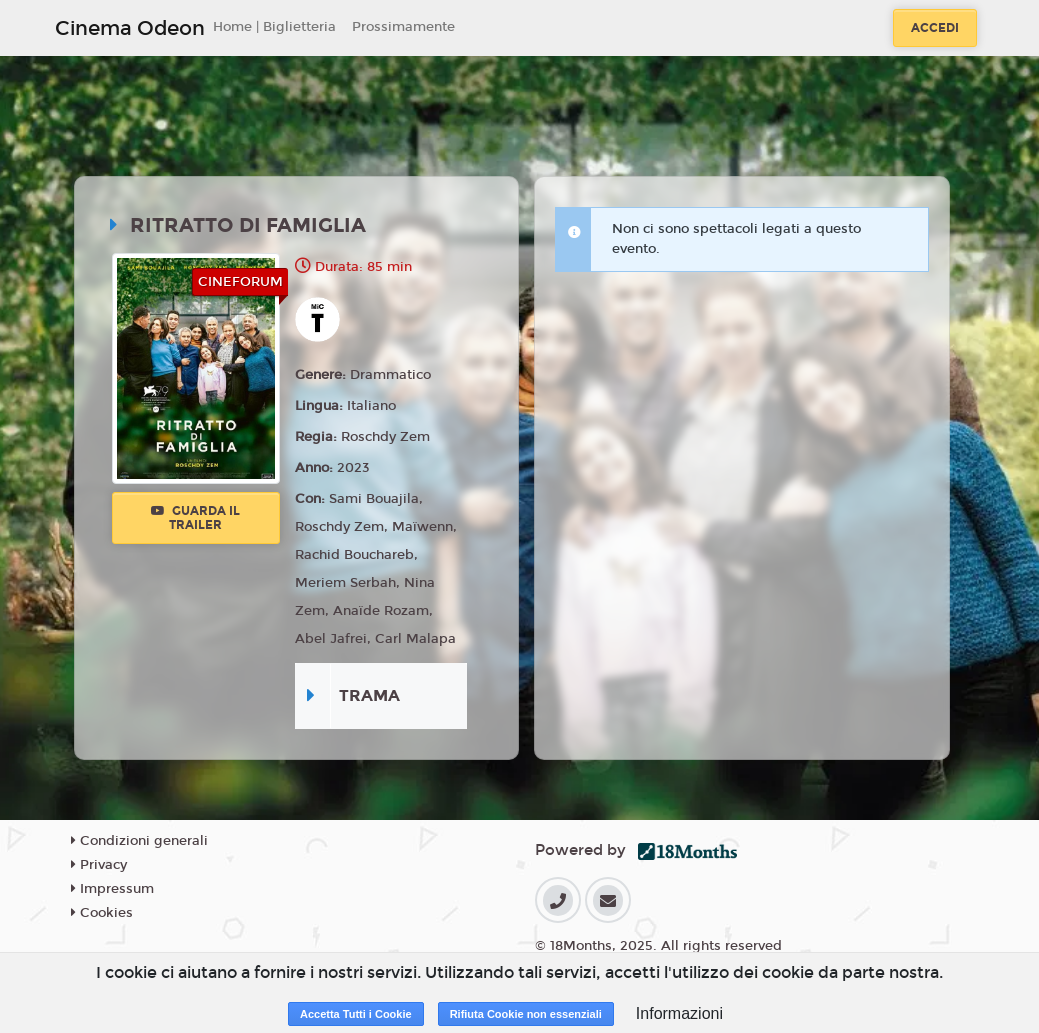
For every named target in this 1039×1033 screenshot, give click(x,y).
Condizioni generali (139, 841)
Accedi (935, 28)
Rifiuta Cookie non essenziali (526, 1014)
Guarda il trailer (195, 518)
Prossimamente (403, 27)
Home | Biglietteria (274, 27)
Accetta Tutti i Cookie (356, 1014)
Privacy (99, 865)
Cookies (102, 913)
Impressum (112, 889)
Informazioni (679, 1013)
